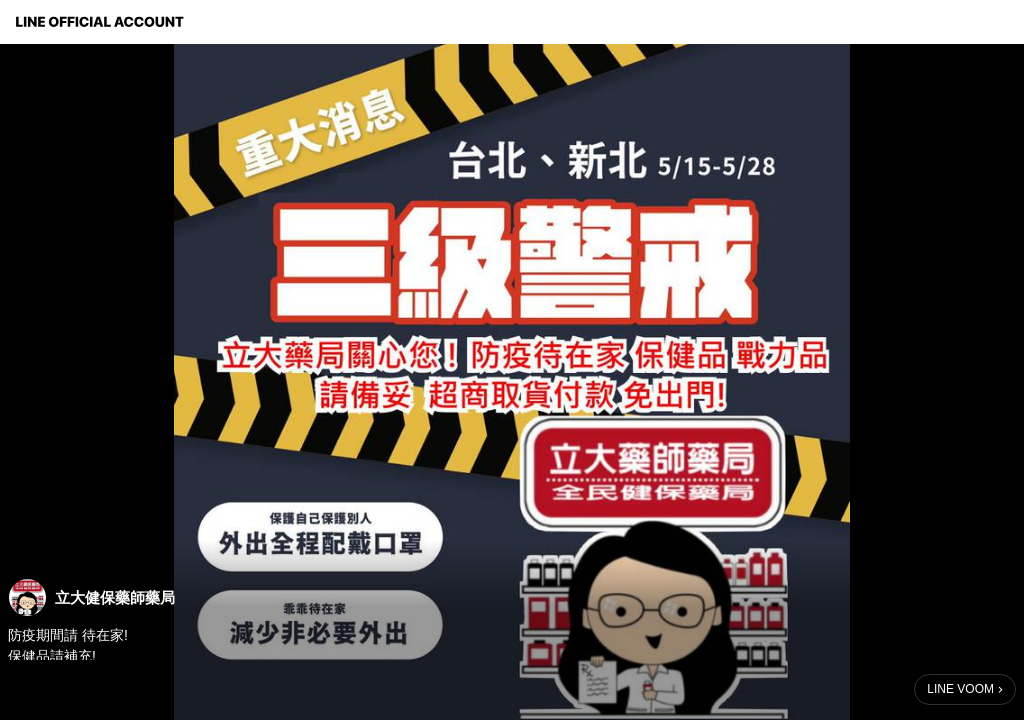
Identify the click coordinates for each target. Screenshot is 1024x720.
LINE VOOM (960, 689)
